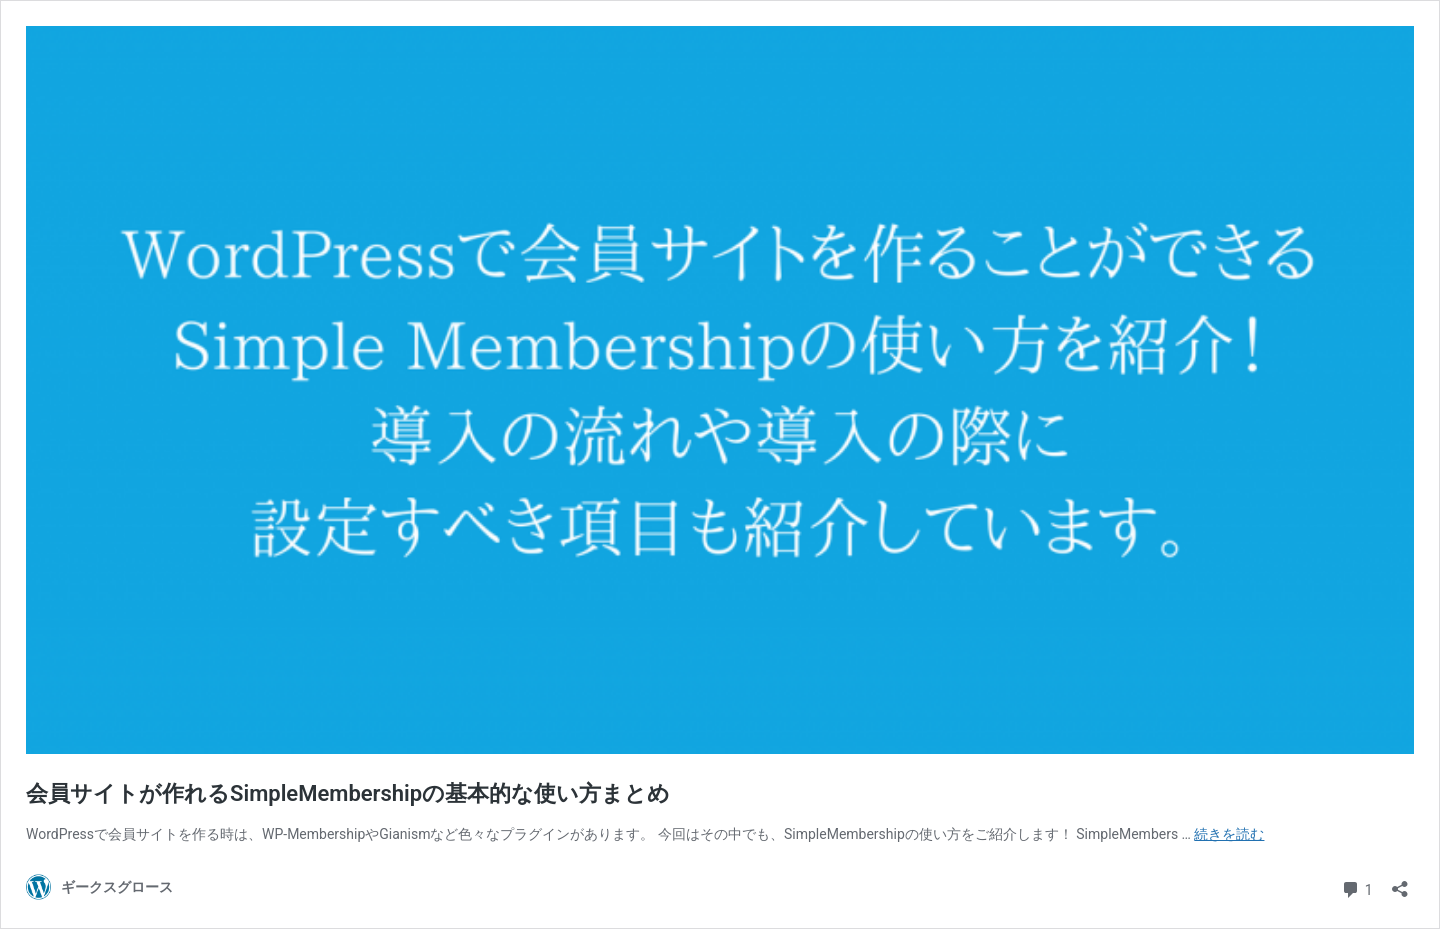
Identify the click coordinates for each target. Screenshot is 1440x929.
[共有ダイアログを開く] (1400, 882)
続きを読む (1229, 834)
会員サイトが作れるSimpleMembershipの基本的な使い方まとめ (348, 793)
